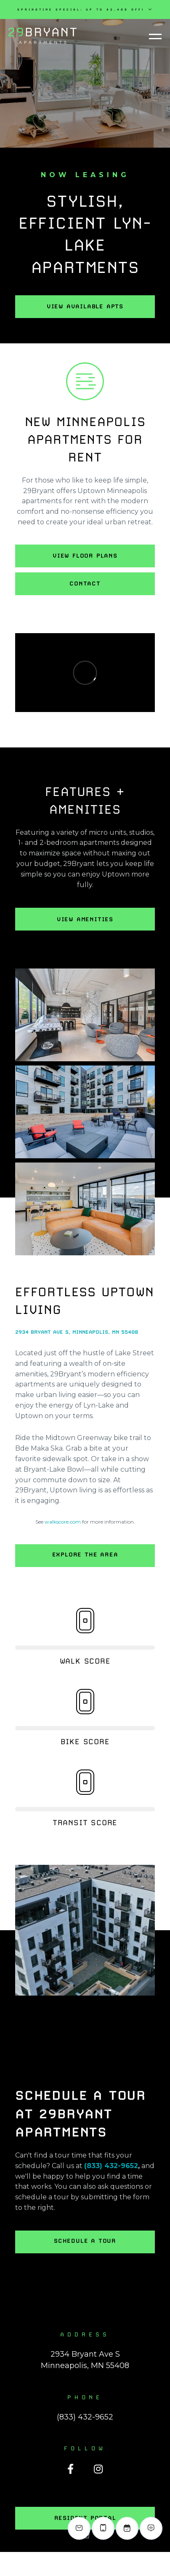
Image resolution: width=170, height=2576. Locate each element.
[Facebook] (70, 2469)
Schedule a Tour (85, 2240)
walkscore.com (63, 1522)
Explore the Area (85, 1554)
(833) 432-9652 (111, 2166)
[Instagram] (98, 2469)
